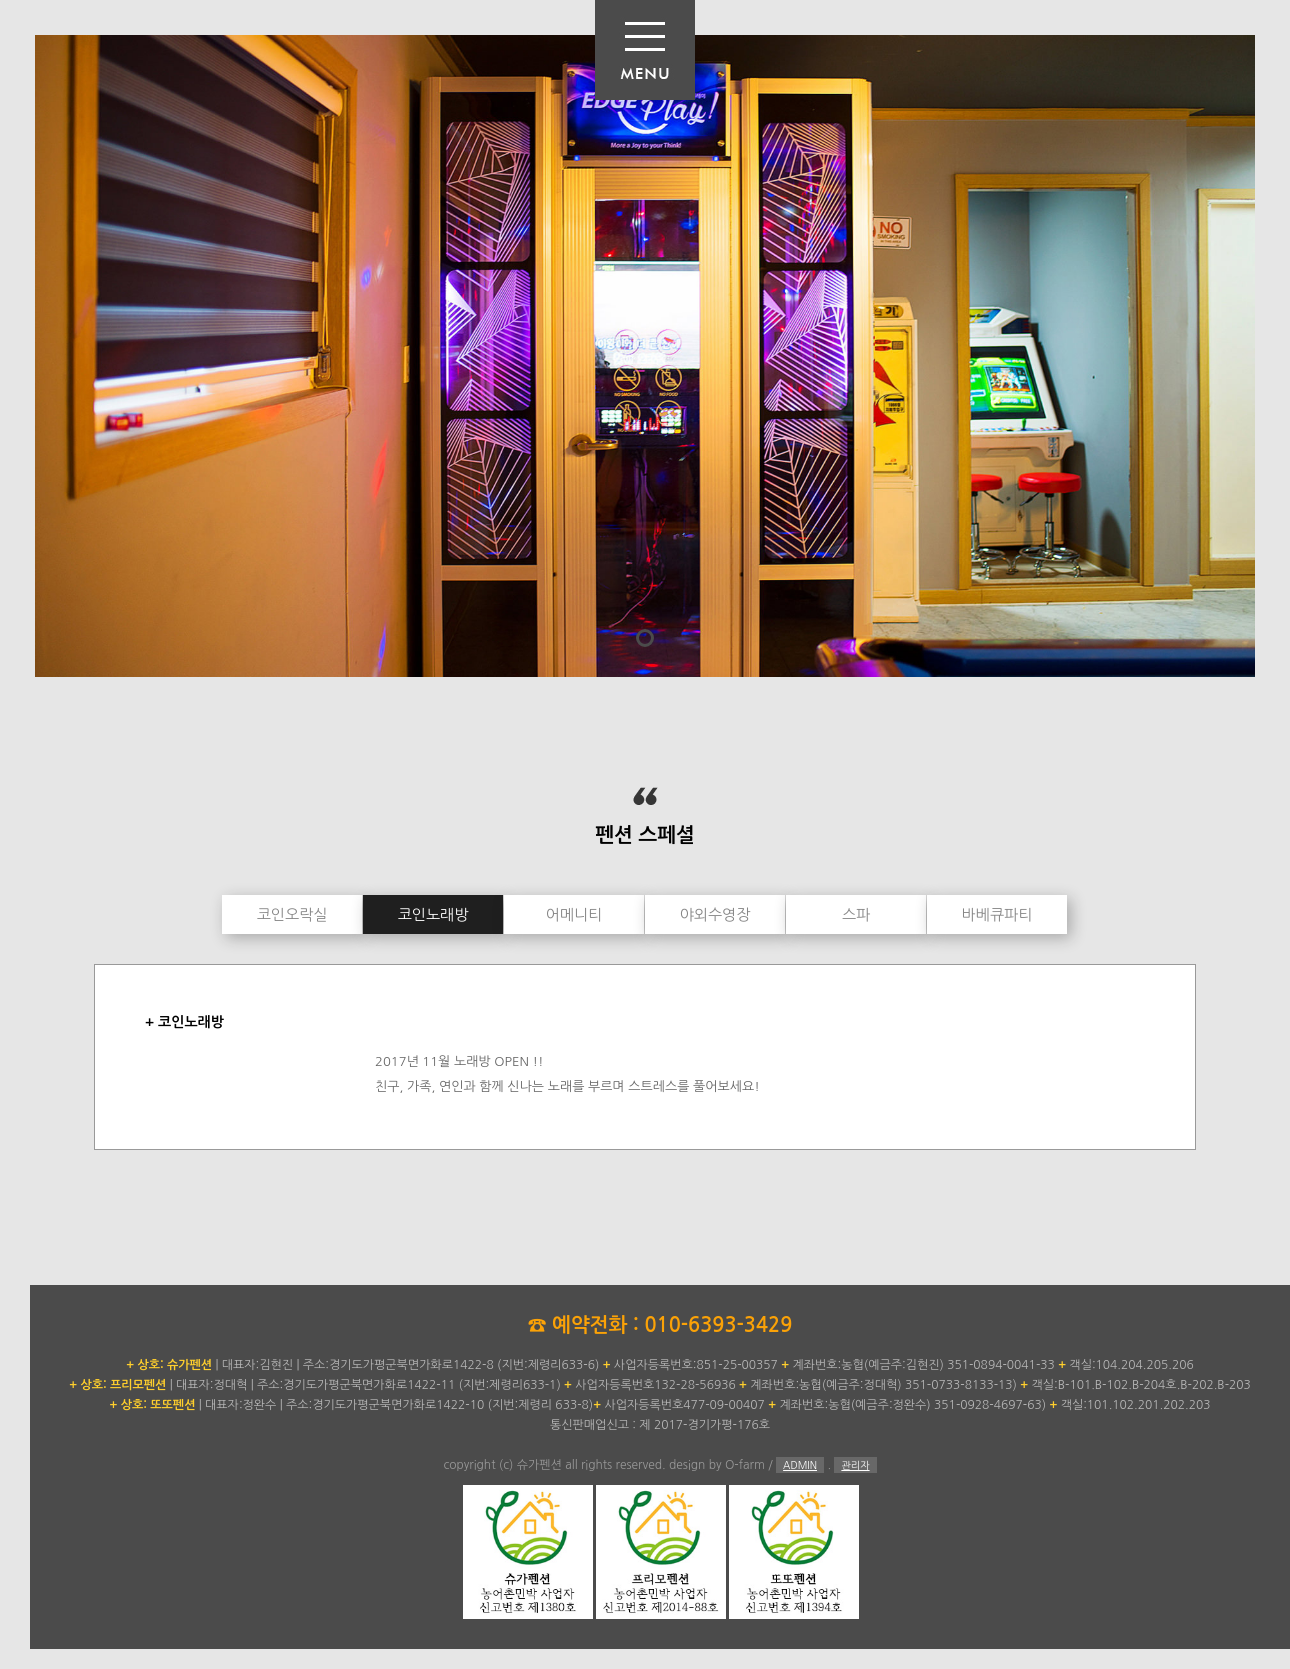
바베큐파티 (997, 914)
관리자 (855, 1465)
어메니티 (574, 914)
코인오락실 (292, 914)
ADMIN (800, 1465)
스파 (856, 914)
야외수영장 (715, 914)
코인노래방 (433, 914)
